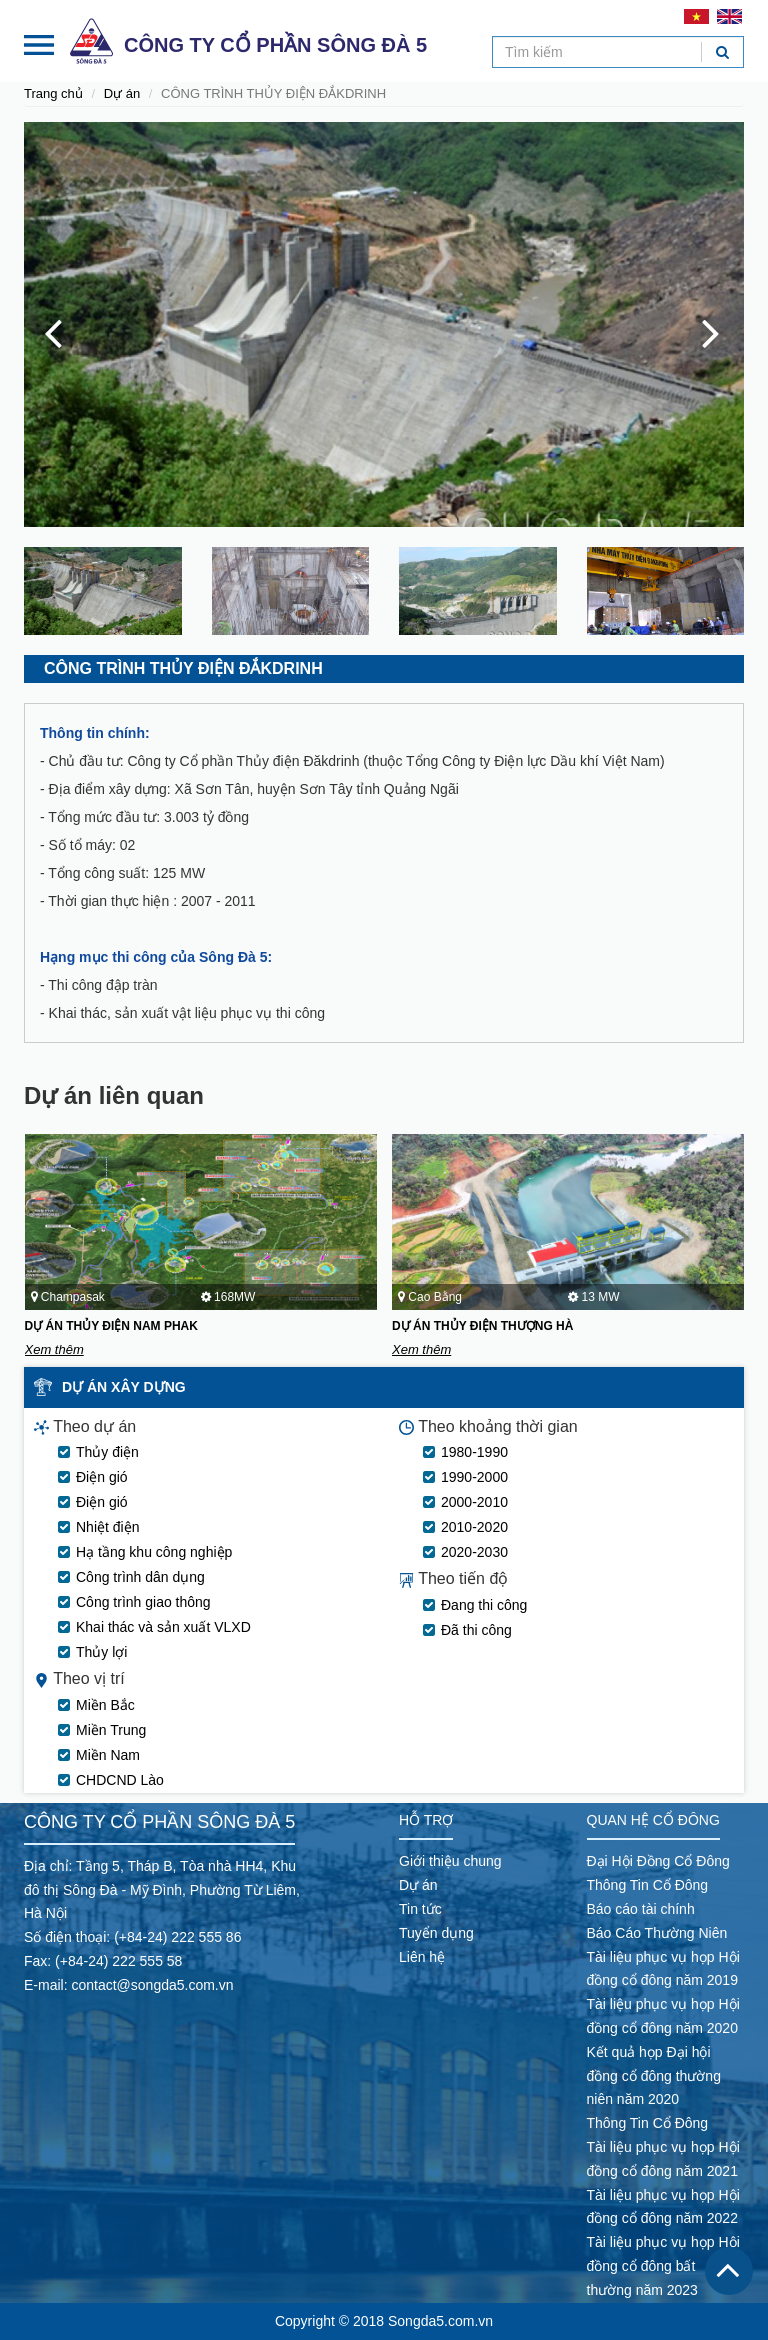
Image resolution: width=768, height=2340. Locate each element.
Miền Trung (111, 1730)
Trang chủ (53, 93)
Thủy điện (107, 1452)
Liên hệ (422, 1957)
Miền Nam (108, 1755)
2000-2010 (474, 1502)
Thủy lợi (101, 1652)
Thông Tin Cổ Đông (648, 1885)
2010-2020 (474, 1527)
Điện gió (102, 1477)
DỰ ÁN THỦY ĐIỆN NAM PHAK (111, 1326)
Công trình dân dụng (140, 1577)
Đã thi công (476, 1630)
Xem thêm (54, 1349)
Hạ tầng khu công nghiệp (154, 1552)
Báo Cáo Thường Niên (657, 1933)
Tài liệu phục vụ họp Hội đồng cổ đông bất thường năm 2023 (663, 2266)
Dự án (122, 93)
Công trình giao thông (143, 1602)
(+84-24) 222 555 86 (177, 1937)
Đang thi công (484, 1605)
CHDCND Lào (120, 1780)
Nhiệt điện (107, 1527)
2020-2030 (474, 1552)
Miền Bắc (105, 1705)
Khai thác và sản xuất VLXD (163, 1627)
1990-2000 (474, 1477)
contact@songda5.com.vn (152, 1985)
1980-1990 (474, 1452)
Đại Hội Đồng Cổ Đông (658, 1861)
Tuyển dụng (436, 1933)
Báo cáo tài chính (641, 1909)
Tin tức (420, 1909)
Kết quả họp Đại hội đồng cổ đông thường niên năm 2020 (654, 2076)
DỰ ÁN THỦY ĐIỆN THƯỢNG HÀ (482, 1326)
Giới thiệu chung (450, 1861)
